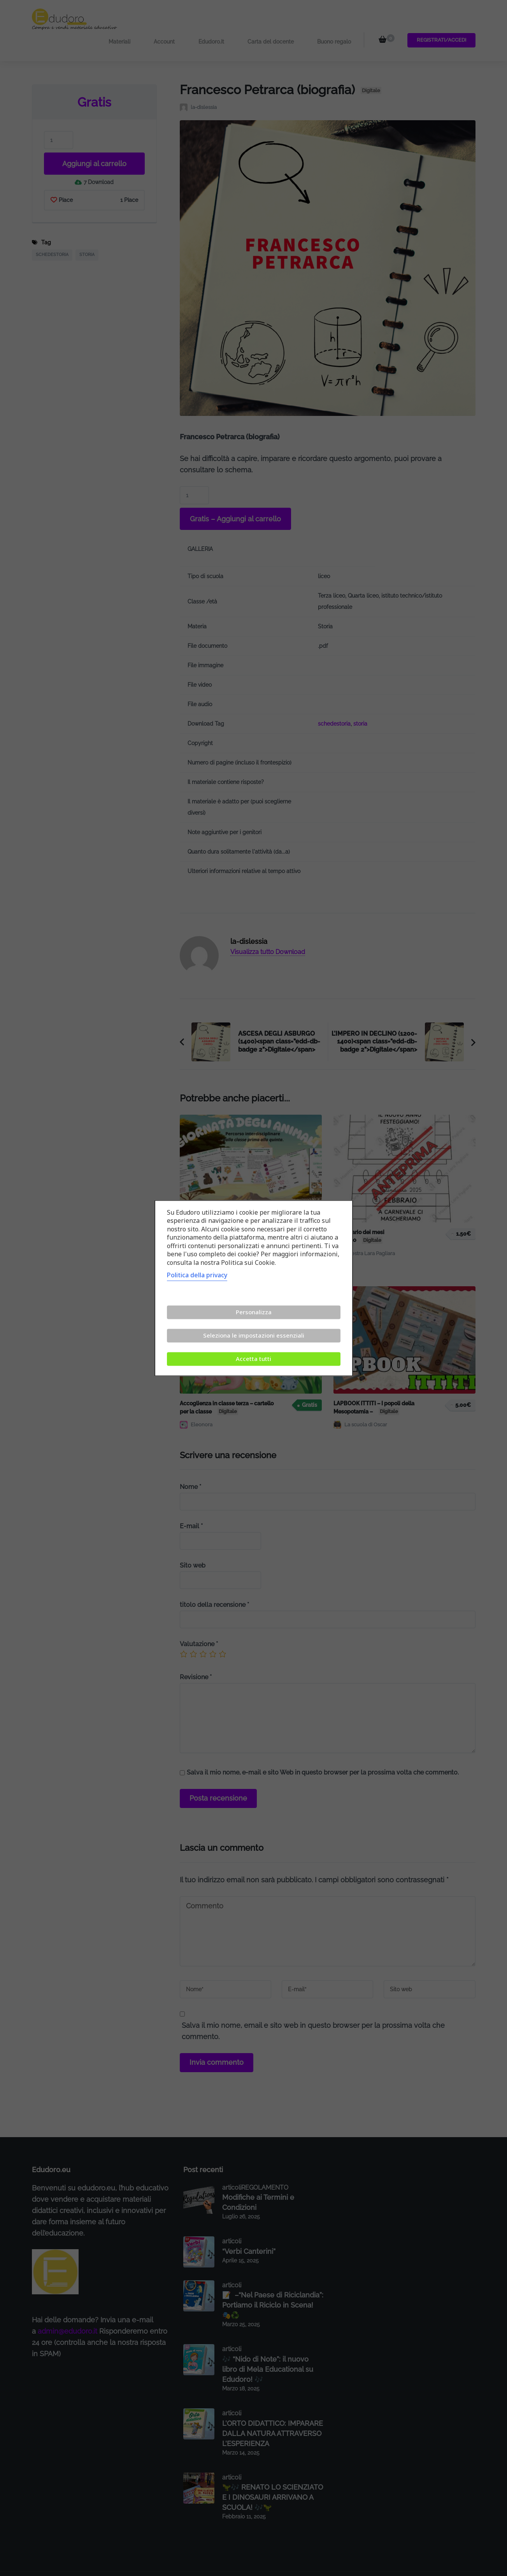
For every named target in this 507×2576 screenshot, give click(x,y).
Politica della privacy (197, 1275)
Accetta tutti (253, 1359)
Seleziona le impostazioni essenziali (253, 1335)
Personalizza (254, 1312)
